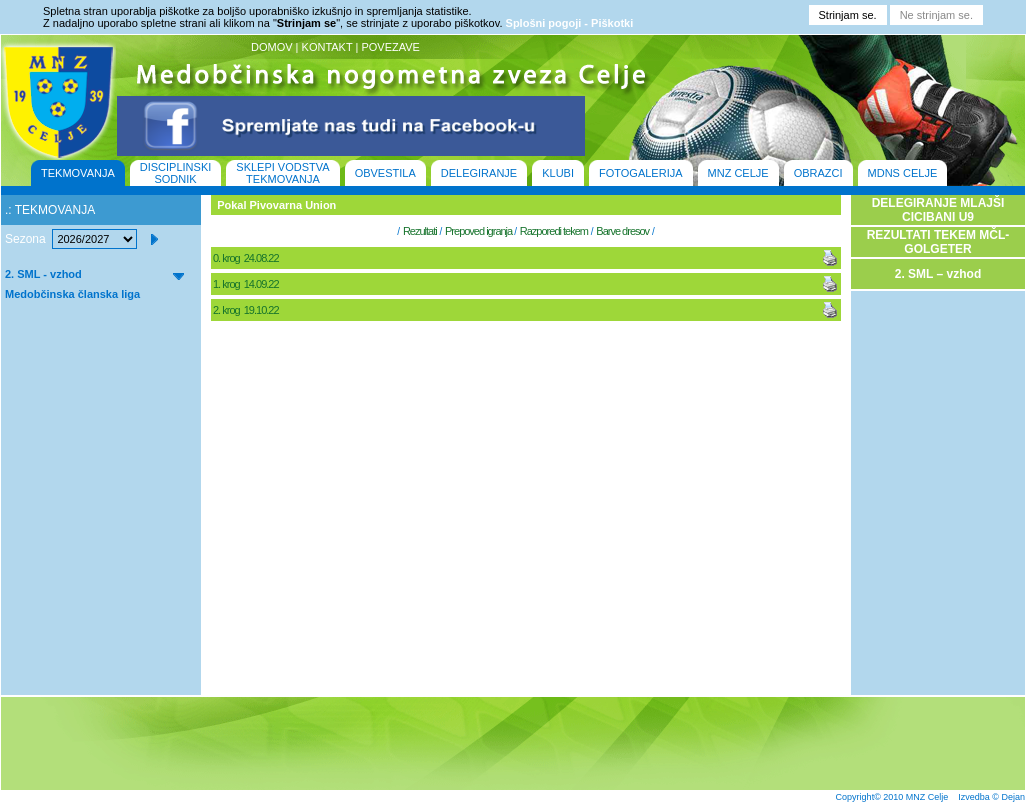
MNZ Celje (927, 797)
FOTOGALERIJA (641, 173)
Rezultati (420, 231)
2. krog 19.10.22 (247, 310)
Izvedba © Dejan (991, 797)
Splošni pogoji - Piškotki (570, 23)
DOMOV (272, 47)
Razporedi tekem (554, 231)
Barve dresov (622, 231)
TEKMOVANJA (78, 173)
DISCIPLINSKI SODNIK (176, 173)
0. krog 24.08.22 (247, 258)
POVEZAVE (390, 47)
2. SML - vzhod (43, 274)
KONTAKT (327, 47)
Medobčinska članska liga (72, 294)
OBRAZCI (818, 173)
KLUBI (558, 173)
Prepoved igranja (479, 231)
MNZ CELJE (738, 173)
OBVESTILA (385, 173)
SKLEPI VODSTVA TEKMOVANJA (282, 173)
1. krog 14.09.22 (247, 284)
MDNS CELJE (903, 173)
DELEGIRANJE (479, 173)
